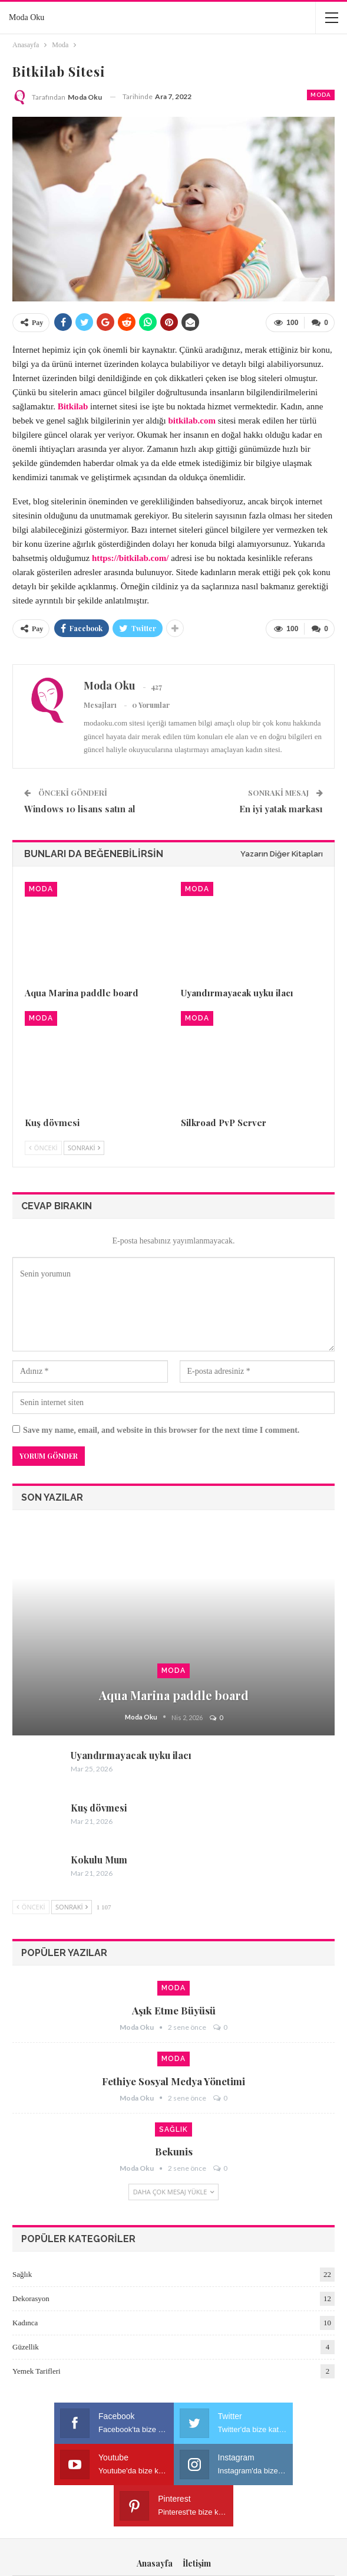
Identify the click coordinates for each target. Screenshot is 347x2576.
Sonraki (84, 1146)
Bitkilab (73, 406)
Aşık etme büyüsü (174, 2009)
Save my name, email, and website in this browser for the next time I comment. (161, 1429)
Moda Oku (26, 17)
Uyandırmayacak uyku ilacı (131, 1754)
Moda (320, 94)
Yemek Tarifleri (36, 2369)
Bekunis (174, 2150)
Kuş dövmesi (99, 1806)
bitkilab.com (192, 420)
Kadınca (25, 2321)
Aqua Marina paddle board (174, 1694)
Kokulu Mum (99, 1859)
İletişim (197, 2520)
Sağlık (173, 2129)
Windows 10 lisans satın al (80, 808)
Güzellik (25, 2345)
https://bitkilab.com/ (130, 557)
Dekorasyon (30, 2297)
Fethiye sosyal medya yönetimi (173, 2080)
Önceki (43, 1146)
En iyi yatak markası (281, 808)
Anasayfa (155, 2520)
